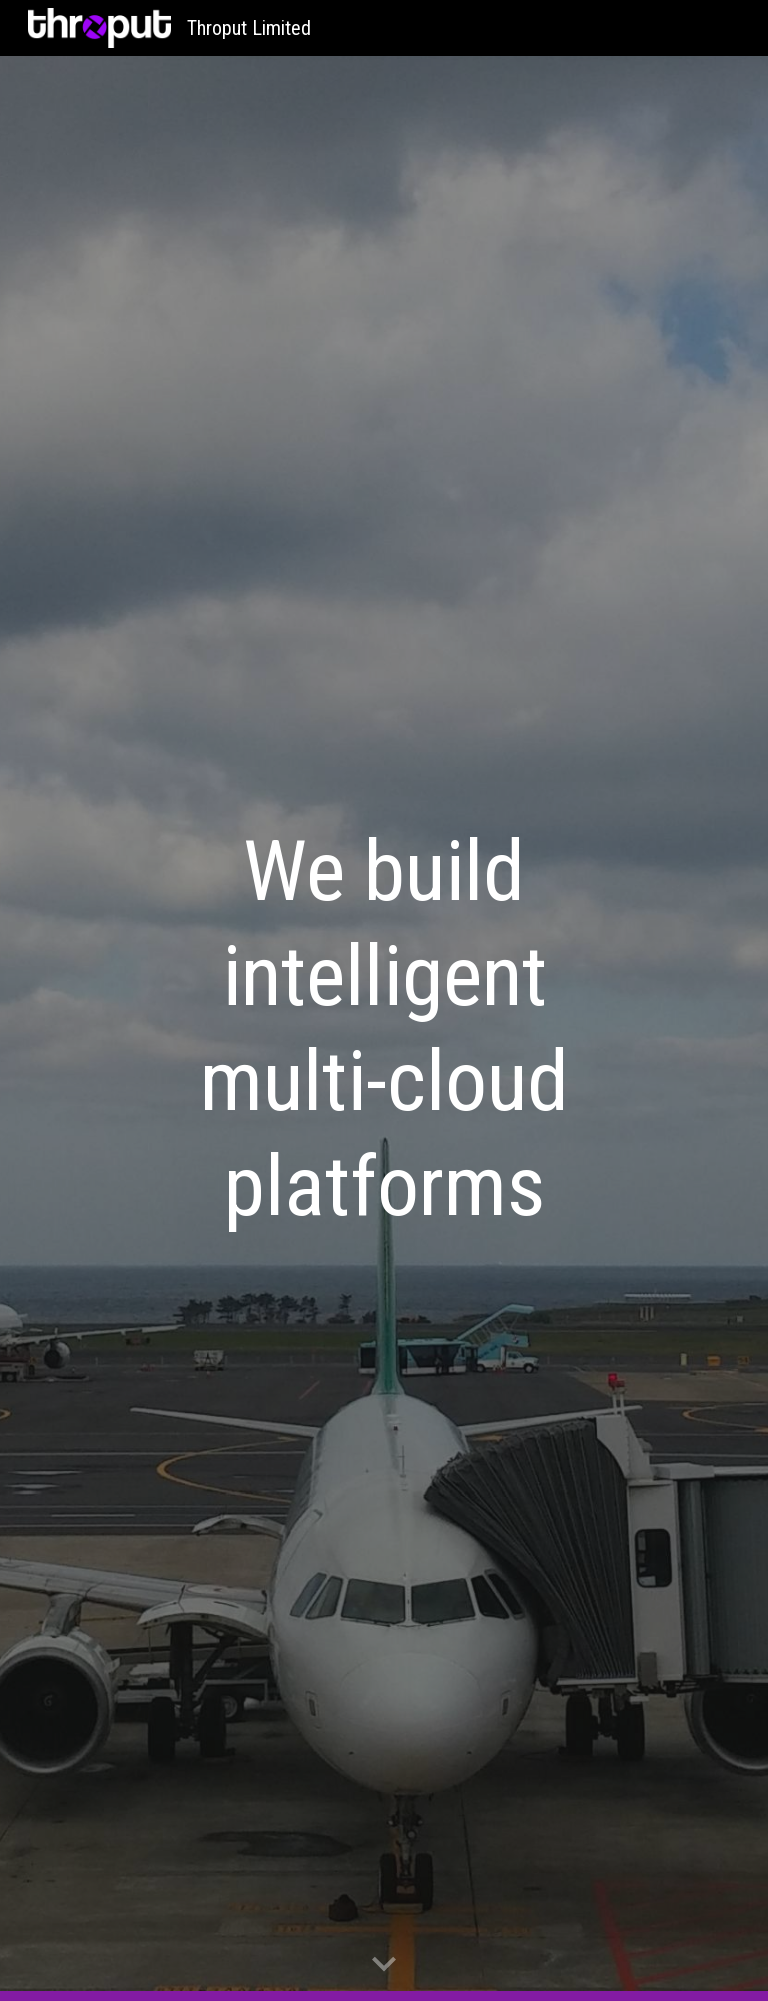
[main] (383, 1029)
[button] (384, 1965)
